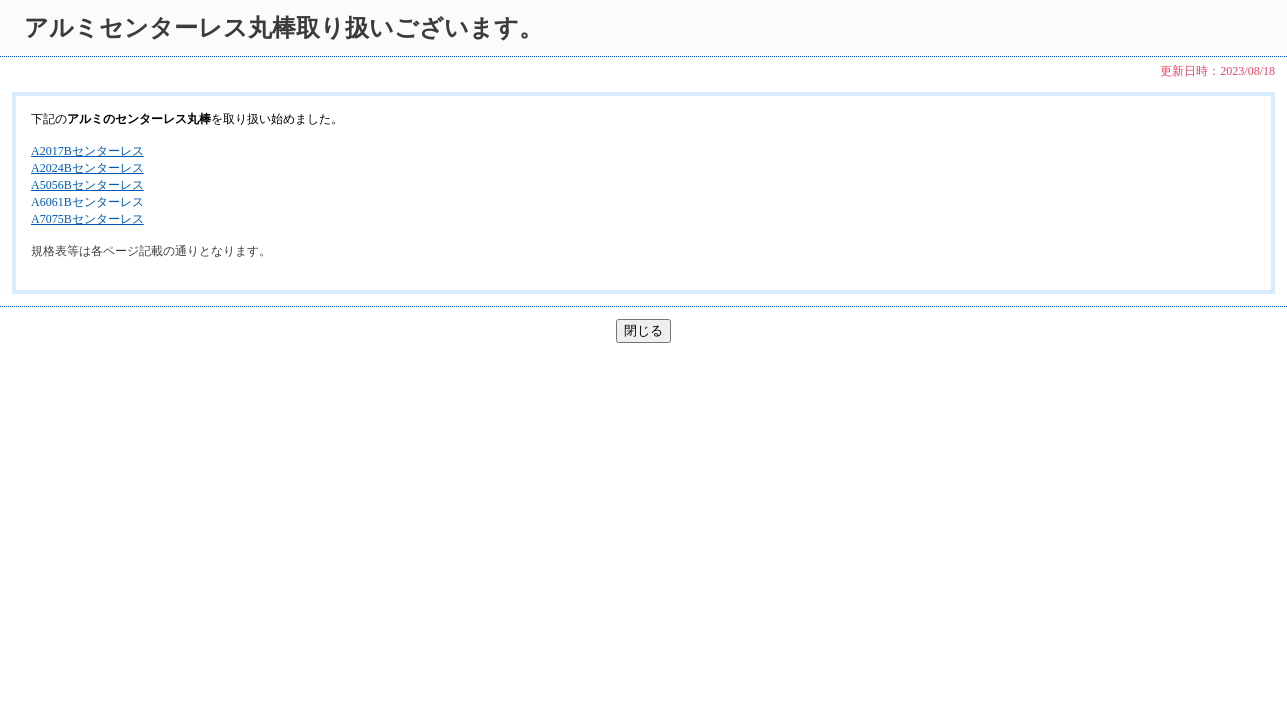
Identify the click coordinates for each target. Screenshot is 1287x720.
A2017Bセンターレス (87, 151)
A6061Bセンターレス (87, 202)
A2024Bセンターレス (87, 168)
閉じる (643, 330)
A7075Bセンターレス (87, 219)
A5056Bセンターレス (87, 185)
